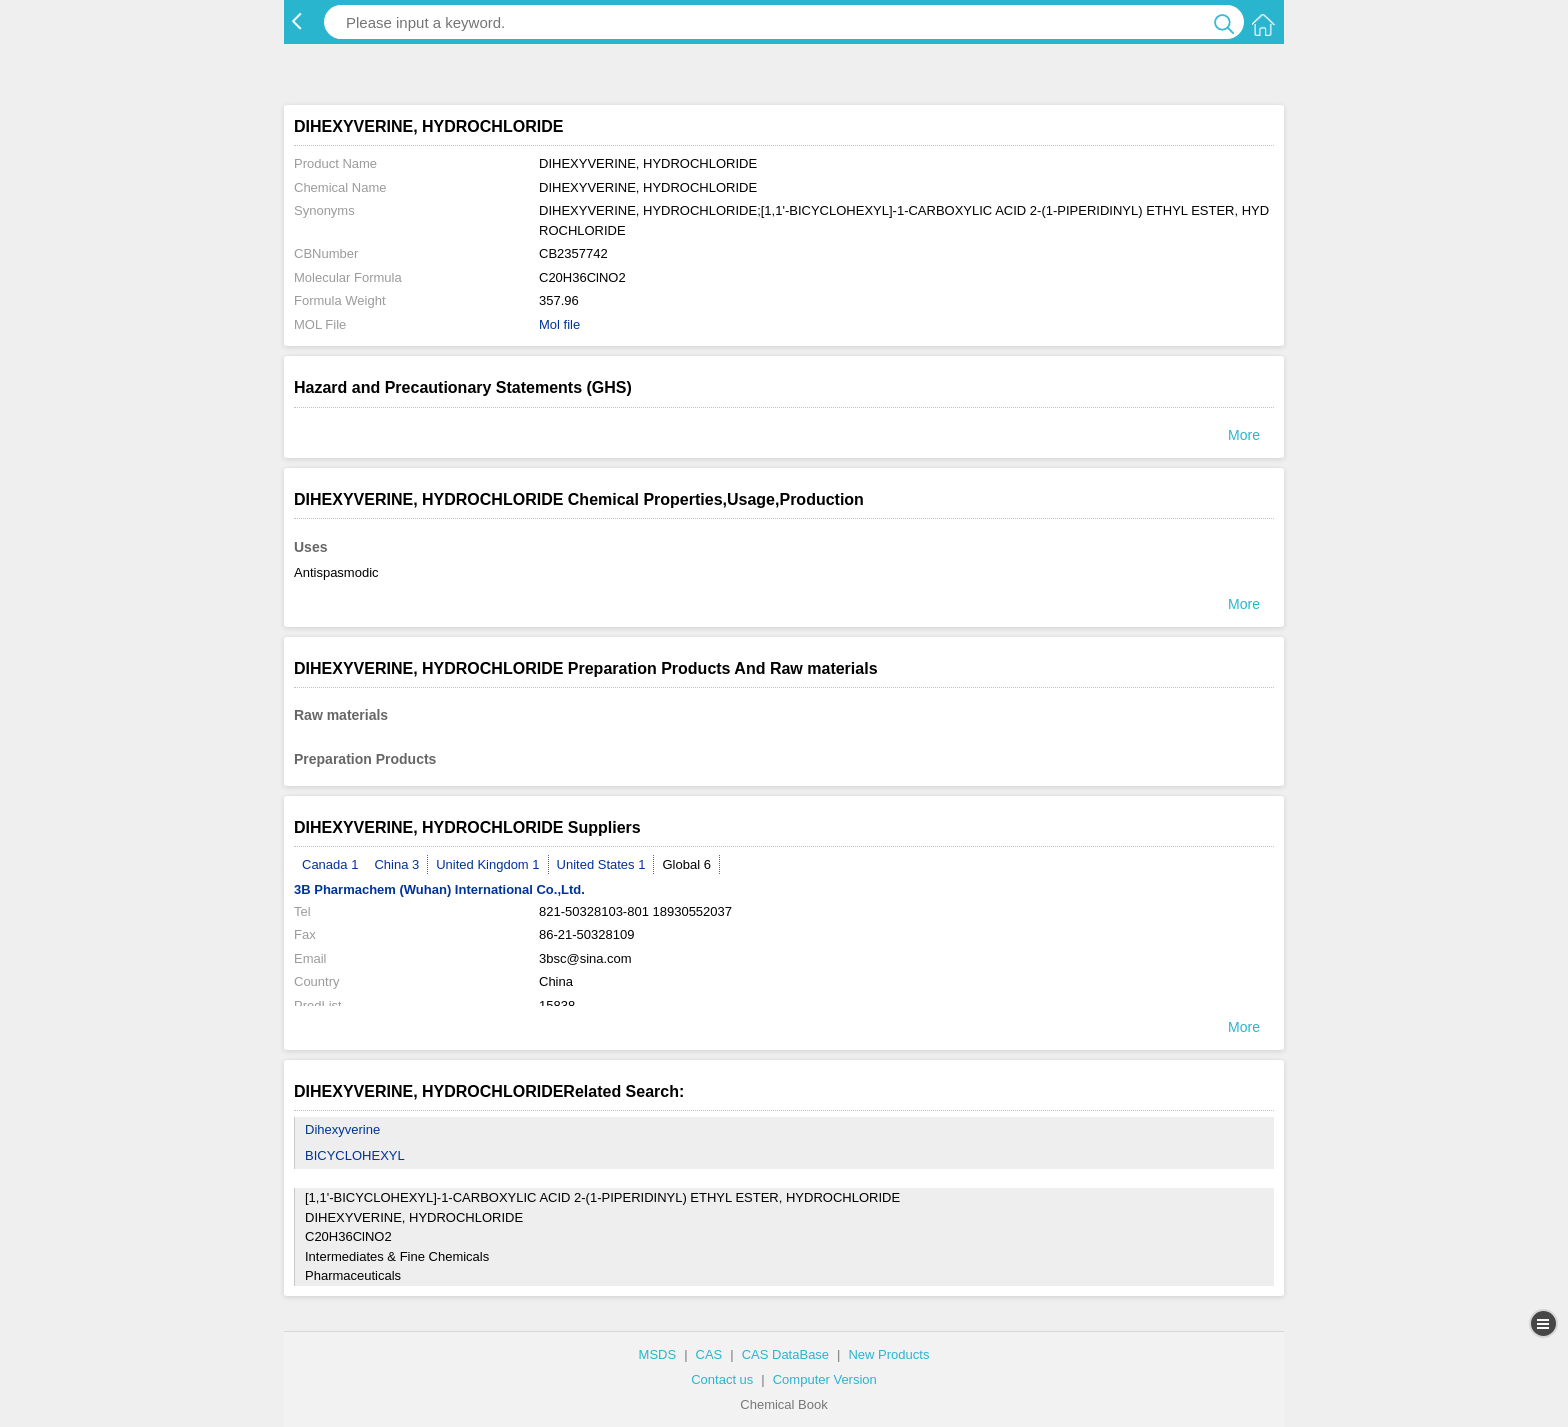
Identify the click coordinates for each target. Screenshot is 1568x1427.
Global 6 (686, 864)
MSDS (658, 1354)
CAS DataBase (785, 1354)
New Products (888, 1354)
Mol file (559, 324)
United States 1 (601, 864)
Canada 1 (330, 864)
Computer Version (825, 1379)
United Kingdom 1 (487, 864)
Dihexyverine (342, 1129)
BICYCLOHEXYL (355, 1155)
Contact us (722, 1379)
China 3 (396, 864)
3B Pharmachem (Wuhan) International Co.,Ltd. (439, 889)
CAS (709, 1354)
